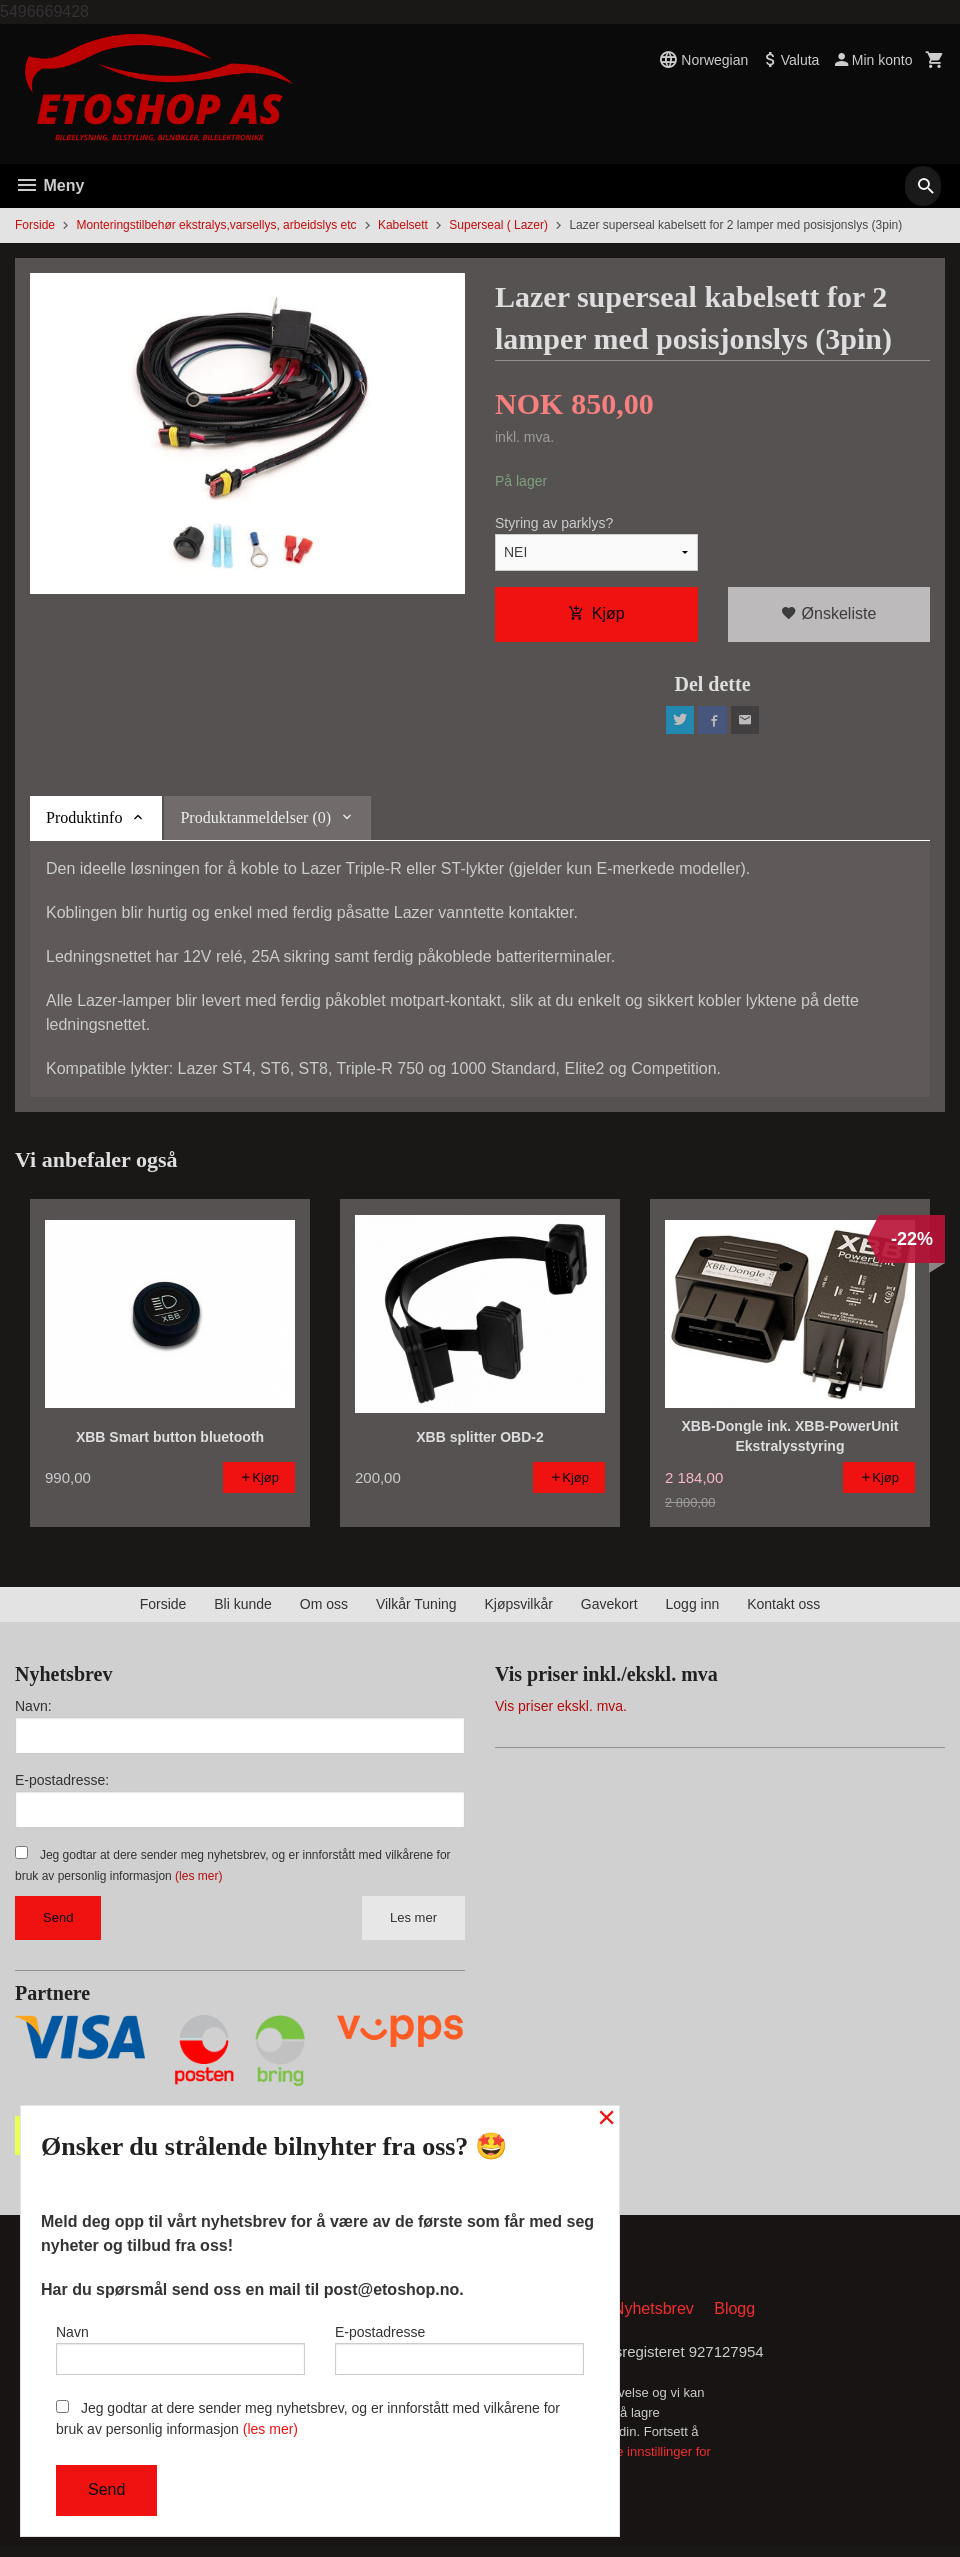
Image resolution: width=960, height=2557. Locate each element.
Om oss (324, 1610)
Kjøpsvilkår (518, 1610)
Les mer (413, 1923)
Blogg (734, 2317)
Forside (35, 225)
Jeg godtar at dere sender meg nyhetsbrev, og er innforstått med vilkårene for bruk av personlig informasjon (308, 2418)
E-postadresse (459, 2345)
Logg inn (693, 1610)
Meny (49, 185)
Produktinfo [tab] (84, 822)
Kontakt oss (783, 1610)
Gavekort (609, 1610)
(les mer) (198, 1882)
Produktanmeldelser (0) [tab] (255, 822)
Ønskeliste (828, 614)
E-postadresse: (62, 1786)
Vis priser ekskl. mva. (561, 1712)
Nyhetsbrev (653, 2317)
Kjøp (596, 614)
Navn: (33, 1712)
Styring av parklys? (554, 524)
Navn (180, 2345)
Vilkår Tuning (416, 1610)
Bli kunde (243, 1610)
